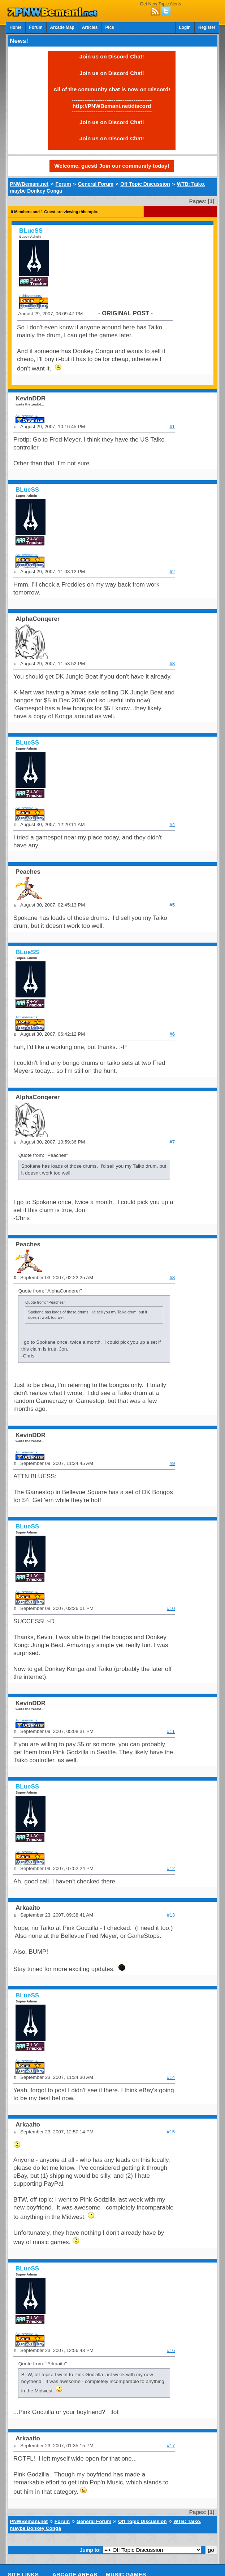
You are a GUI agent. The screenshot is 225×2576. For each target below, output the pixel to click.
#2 (172, 571)
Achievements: (30, 296)
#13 (171, 1915)
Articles (90, 27)
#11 (171, 1731)
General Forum (95, 184)
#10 (171, 1608)
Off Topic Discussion (145, 184)
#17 (171, 2445)
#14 (171, 2077)
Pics (109, 27)
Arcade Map (62, 27)
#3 (172, 663)
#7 (172, 1142)
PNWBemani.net (29, 184)
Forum (36, 27)
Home (16, 27)
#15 (171, 2131)
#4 (172, 824)
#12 (171, 1868)
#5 (172, 905)
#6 (172, 1034)
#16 (171, 2350)
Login (185, 27)
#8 (172, 1277)
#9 (172, 1463)
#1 (172, 426)
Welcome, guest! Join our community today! (112, 166)
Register (207, 27)
